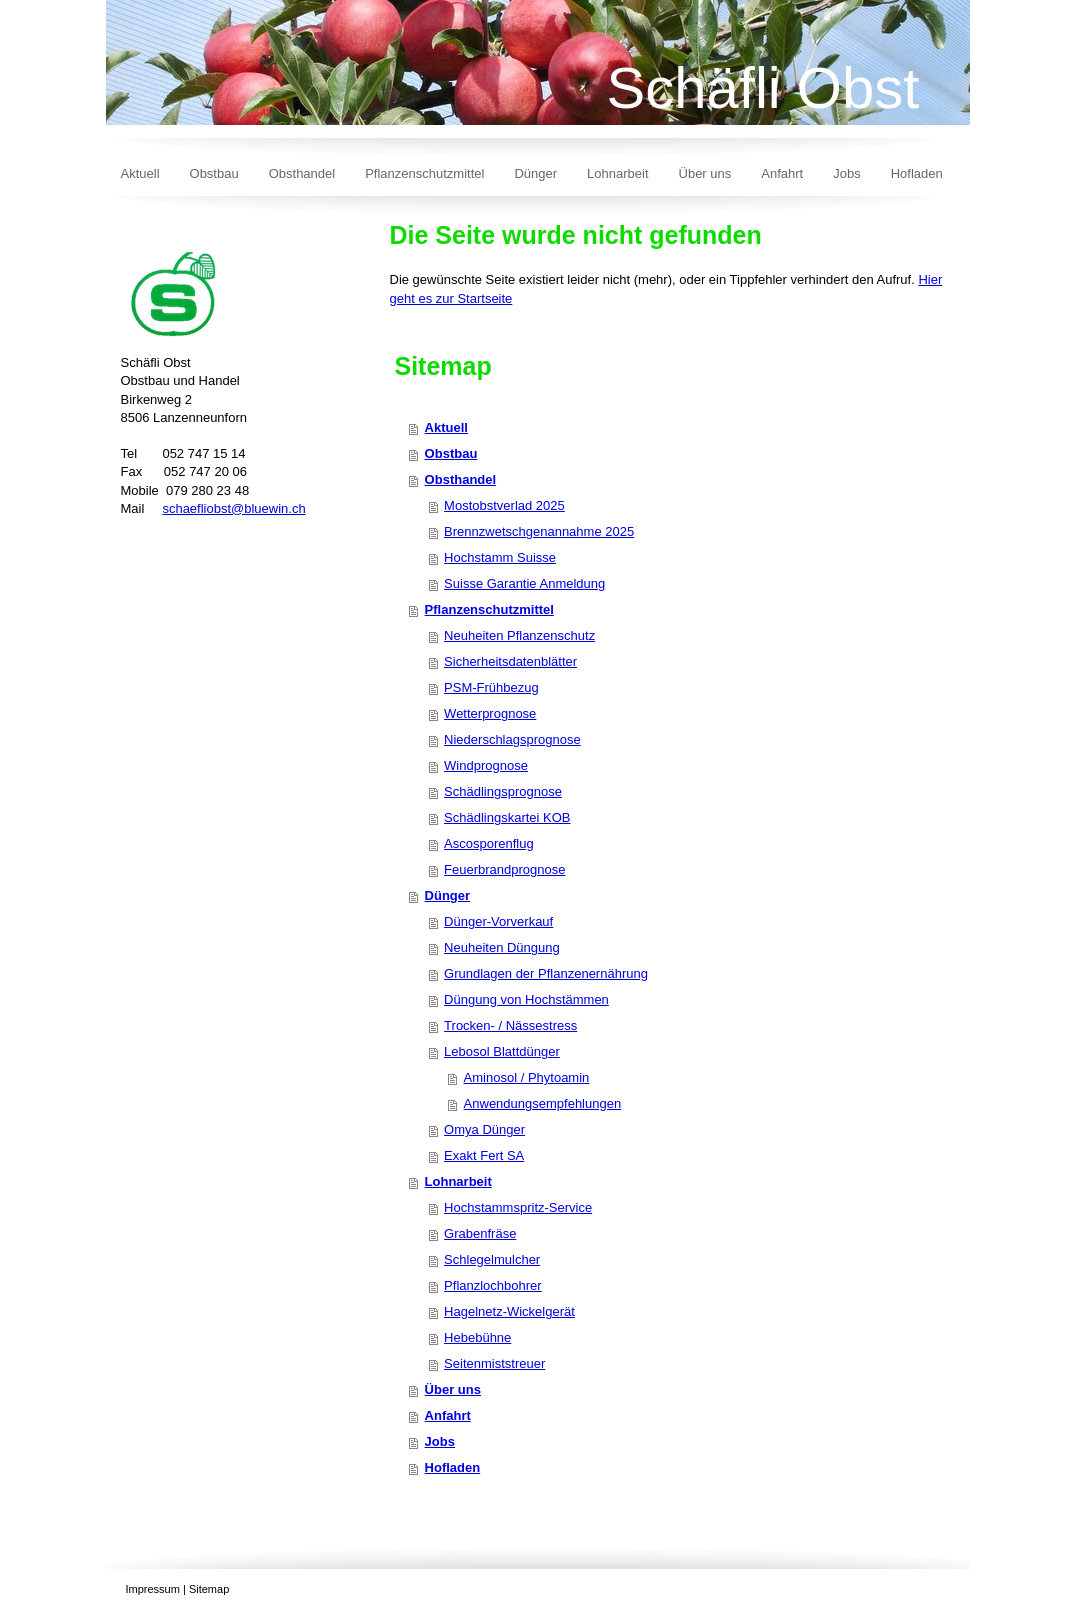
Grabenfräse (480, 1233)
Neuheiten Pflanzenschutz (519, 635)
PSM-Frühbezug (491, 687)
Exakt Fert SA (484, 1155)
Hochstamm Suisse (500, 557)
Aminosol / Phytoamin (527, 1077)
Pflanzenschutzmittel (489, 609)
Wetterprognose (490, 713)
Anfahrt (448, 1415)
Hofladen (453, 1467)
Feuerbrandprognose (504, 869)
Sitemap (209, 1589)
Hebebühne (477, 1337)
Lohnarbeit (458, 1181)
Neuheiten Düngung (502, 947)
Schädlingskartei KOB (507, 817)
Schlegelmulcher (492, 1259)
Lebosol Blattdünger (502, 1051)
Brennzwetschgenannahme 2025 (539, 531)
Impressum (153, 1589)
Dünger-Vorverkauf (498, 921)
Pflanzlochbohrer (493, 1285)
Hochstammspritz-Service (518, 1207)
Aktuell (446, 427)
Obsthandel (461, 479)
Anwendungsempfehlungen (543, 1103)
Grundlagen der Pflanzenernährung (546, 973)
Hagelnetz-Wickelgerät (509, 1311)
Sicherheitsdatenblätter (510, 661)
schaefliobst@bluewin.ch (233, 508)
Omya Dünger (484, 1129)
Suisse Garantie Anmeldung (524, 583)
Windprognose (486, 765)
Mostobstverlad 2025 (504, 505)
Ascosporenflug (489, 843)
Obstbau (451, 453)
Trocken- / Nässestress (510, 1025)
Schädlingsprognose (503, 791)
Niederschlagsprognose (512, 739)
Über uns (453, 1389)
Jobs (440, 1441)
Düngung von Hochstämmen (526, 999)
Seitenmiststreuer (494, 1363)
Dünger (448, 895)
